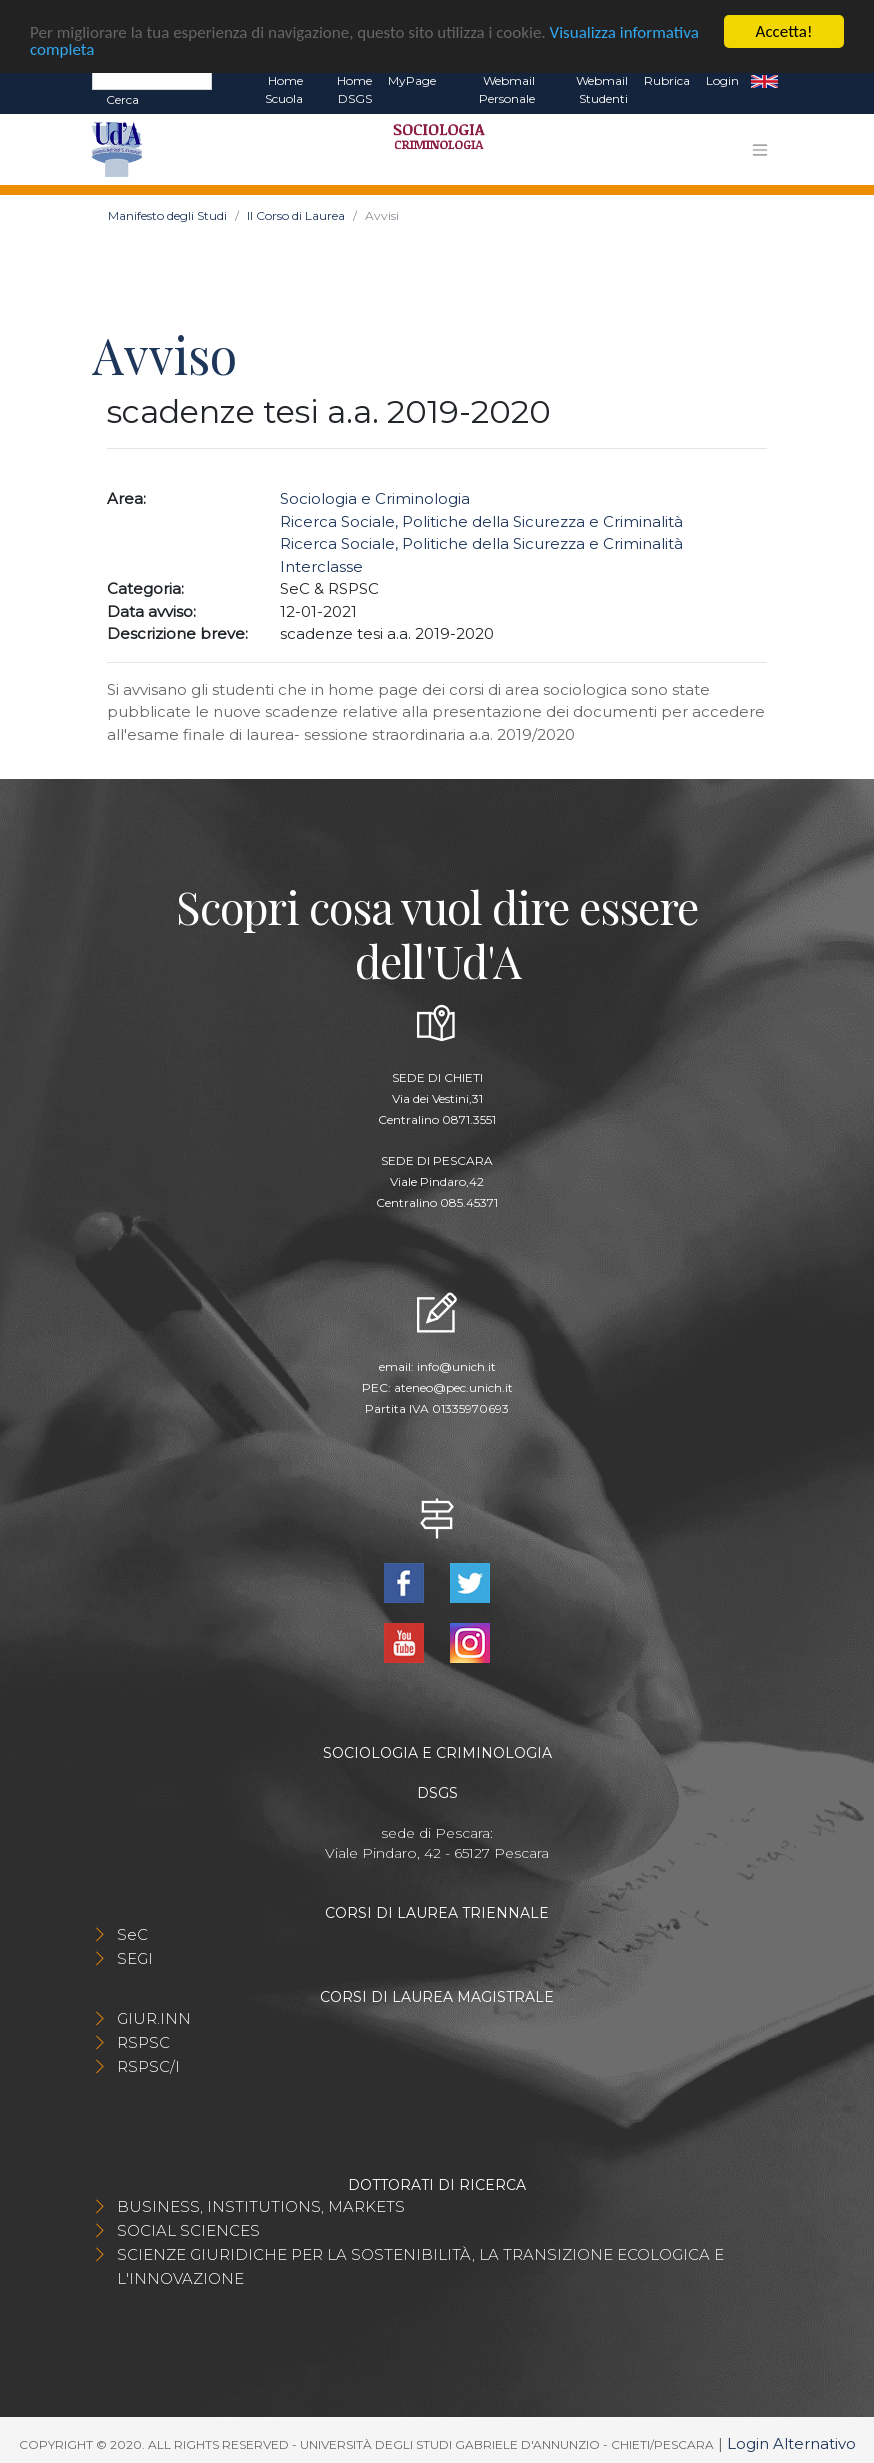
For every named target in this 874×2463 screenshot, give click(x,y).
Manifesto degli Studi (167, 215)
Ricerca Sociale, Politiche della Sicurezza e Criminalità (481, 520)
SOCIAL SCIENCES (188, 2229)
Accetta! (784, 30)
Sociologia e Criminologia (375, 498)
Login (722, 79)
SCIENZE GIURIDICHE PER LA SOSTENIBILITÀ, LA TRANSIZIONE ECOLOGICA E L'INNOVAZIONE (420, 2265)
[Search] (152, 79)
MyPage (412, 79)
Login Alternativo (791, 2442)
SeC (132, 1933)
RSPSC (143, 2041)
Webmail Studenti (602, 88)
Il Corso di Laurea (296, 215)
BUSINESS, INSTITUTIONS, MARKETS (261, 2205)
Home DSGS (354, 88)
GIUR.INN (154, 2017)
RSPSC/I (148, 2065)
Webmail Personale (507, 88)
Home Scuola (284, 88)
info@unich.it (456, 1366)
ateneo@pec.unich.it (453, 1387)
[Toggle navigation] (760, 149)
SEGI (135, 1957)
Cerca (122, 98)
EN (764, 80)
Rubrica (667, 79)
